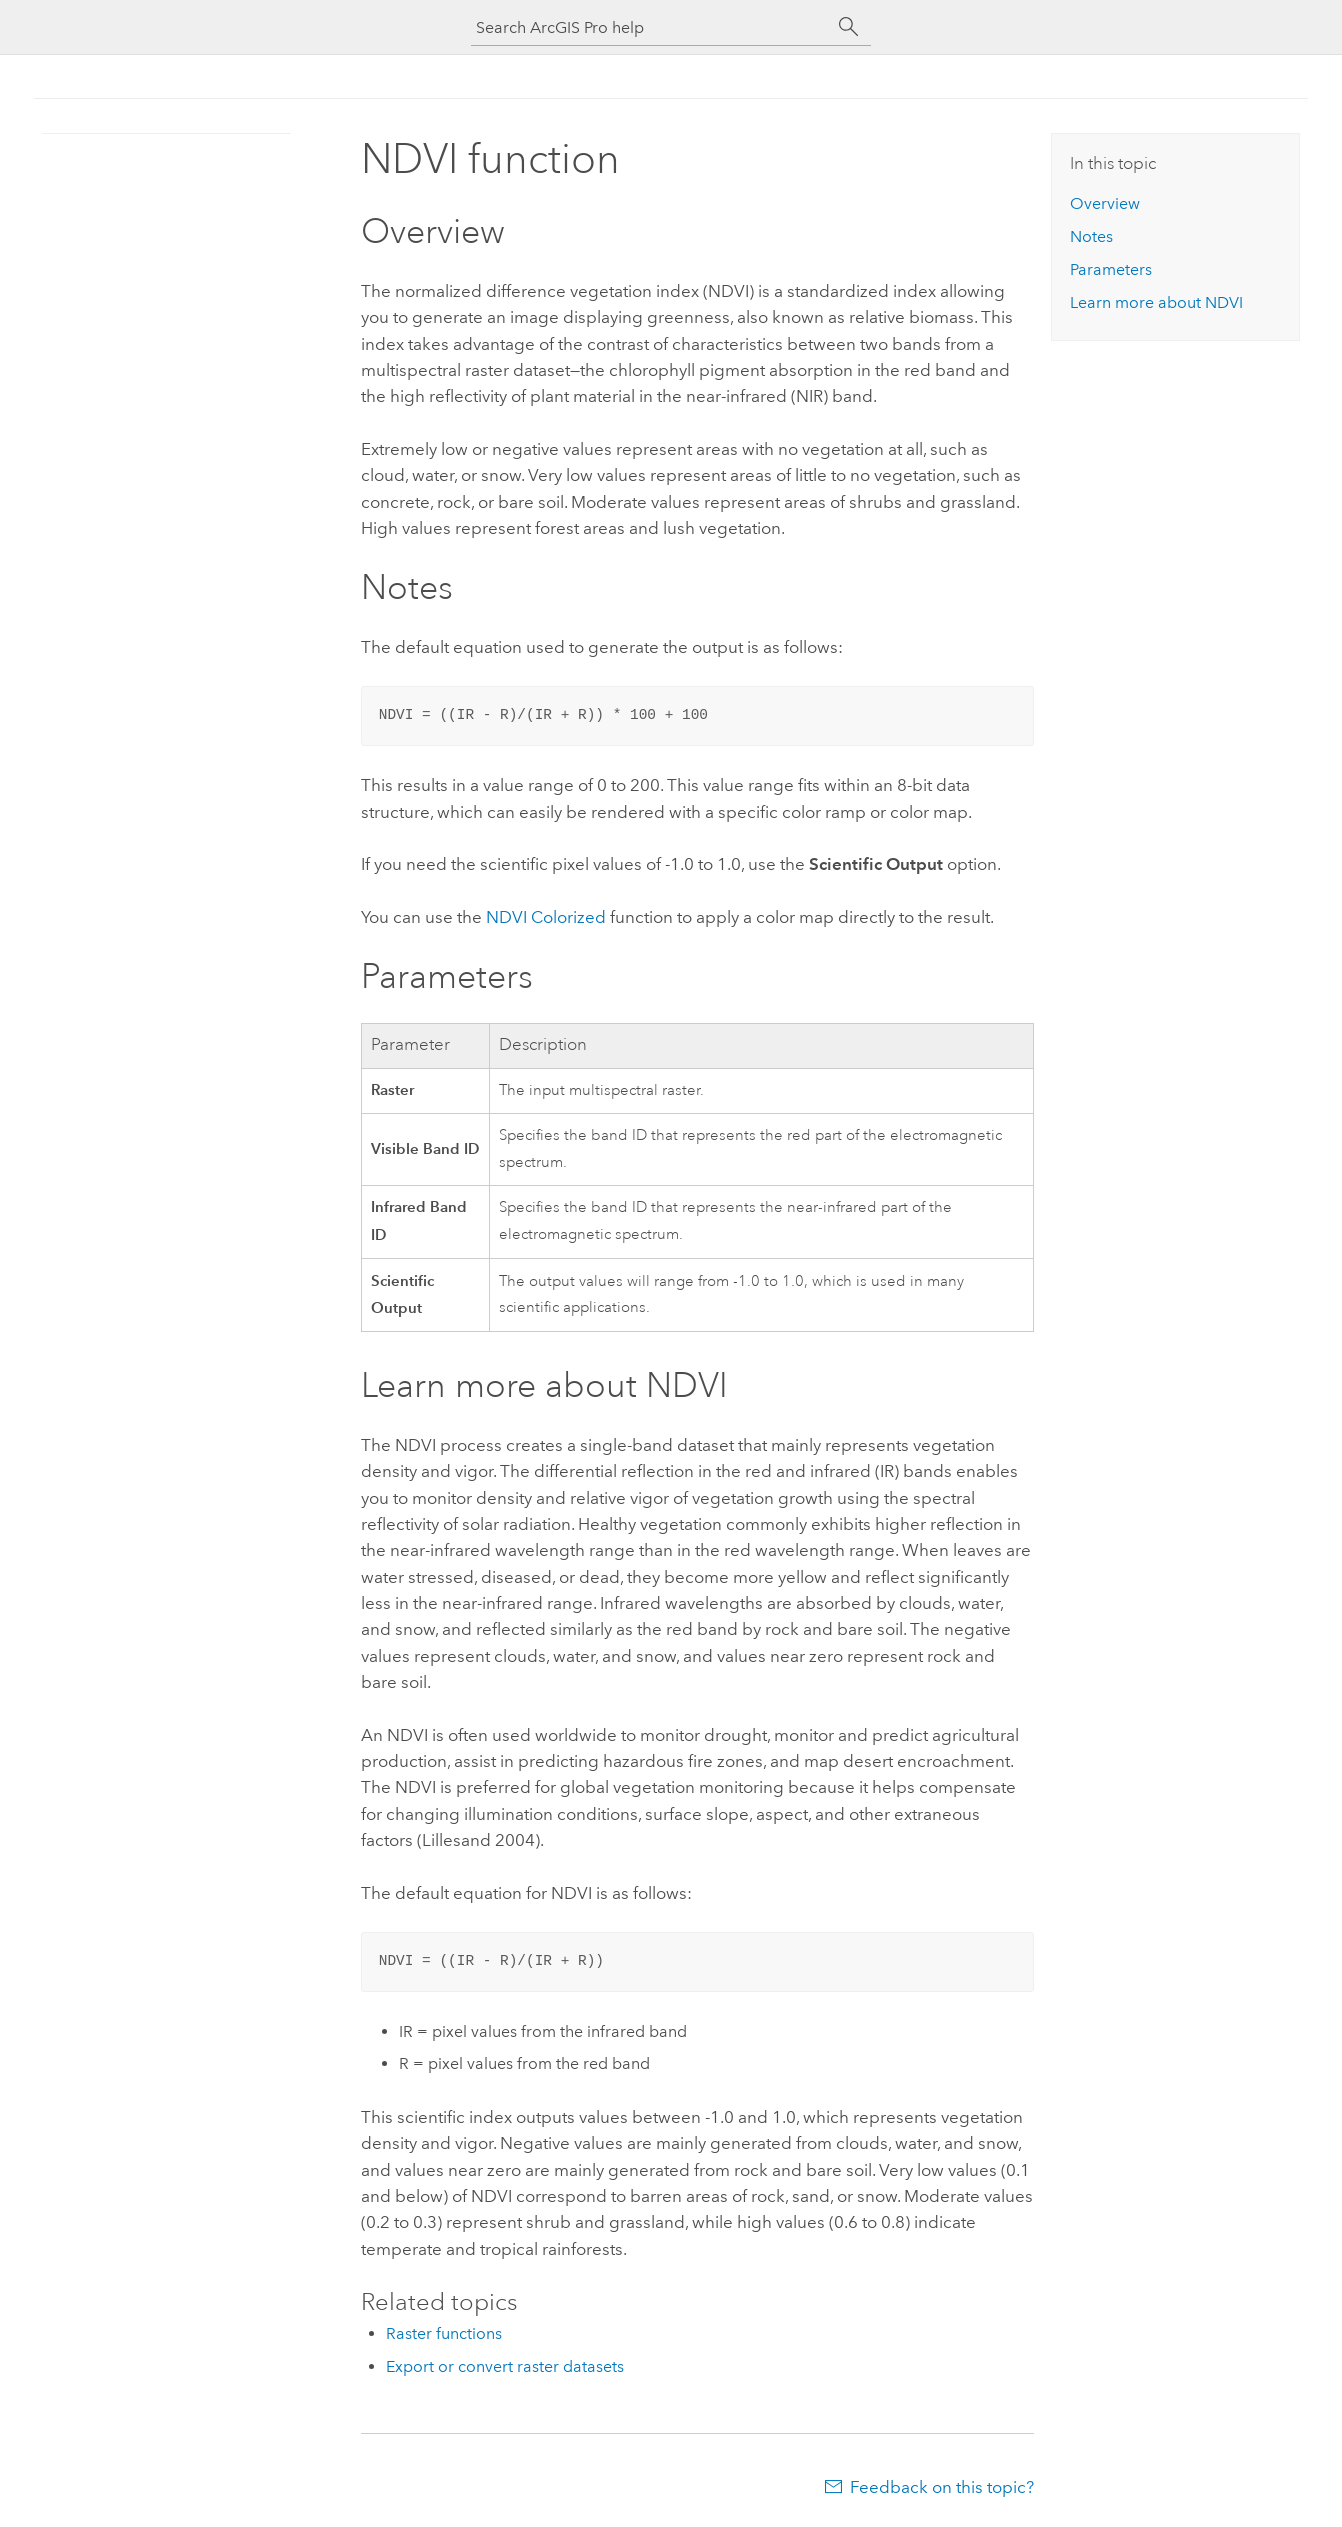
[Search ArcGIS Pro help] (651, 27)
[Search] (849, 27)
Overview (1105, 203)
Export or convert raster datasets (505, 2366)
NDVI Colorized (546, 917)
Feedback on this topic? (942, 2487)
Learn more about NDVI (1156, 302)
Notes (1091, 236)
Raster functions (444, 2333)
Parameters (1111, 269)
